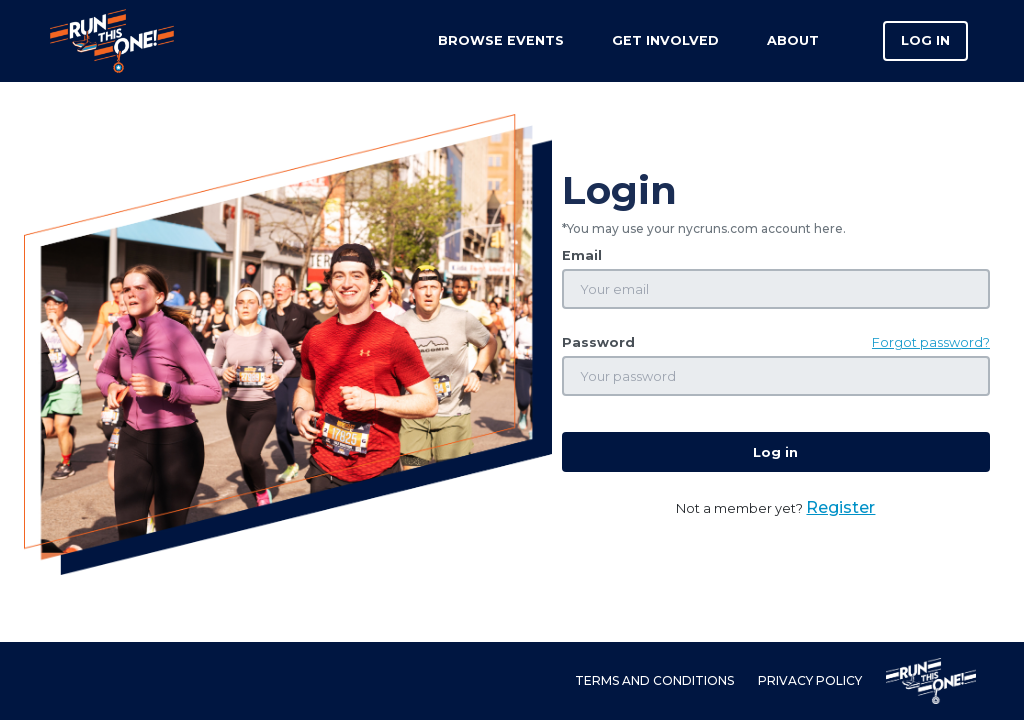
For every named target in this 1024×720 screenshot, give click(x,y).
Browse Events (501, 40)
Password (598, 342)
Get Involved (665, 40)
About (793, 40)
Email (582, 255)
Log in (925, 40)
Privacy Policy (810, 680)
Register (840, 507)
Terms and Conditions (654, 680)
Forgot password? (931, 342)
